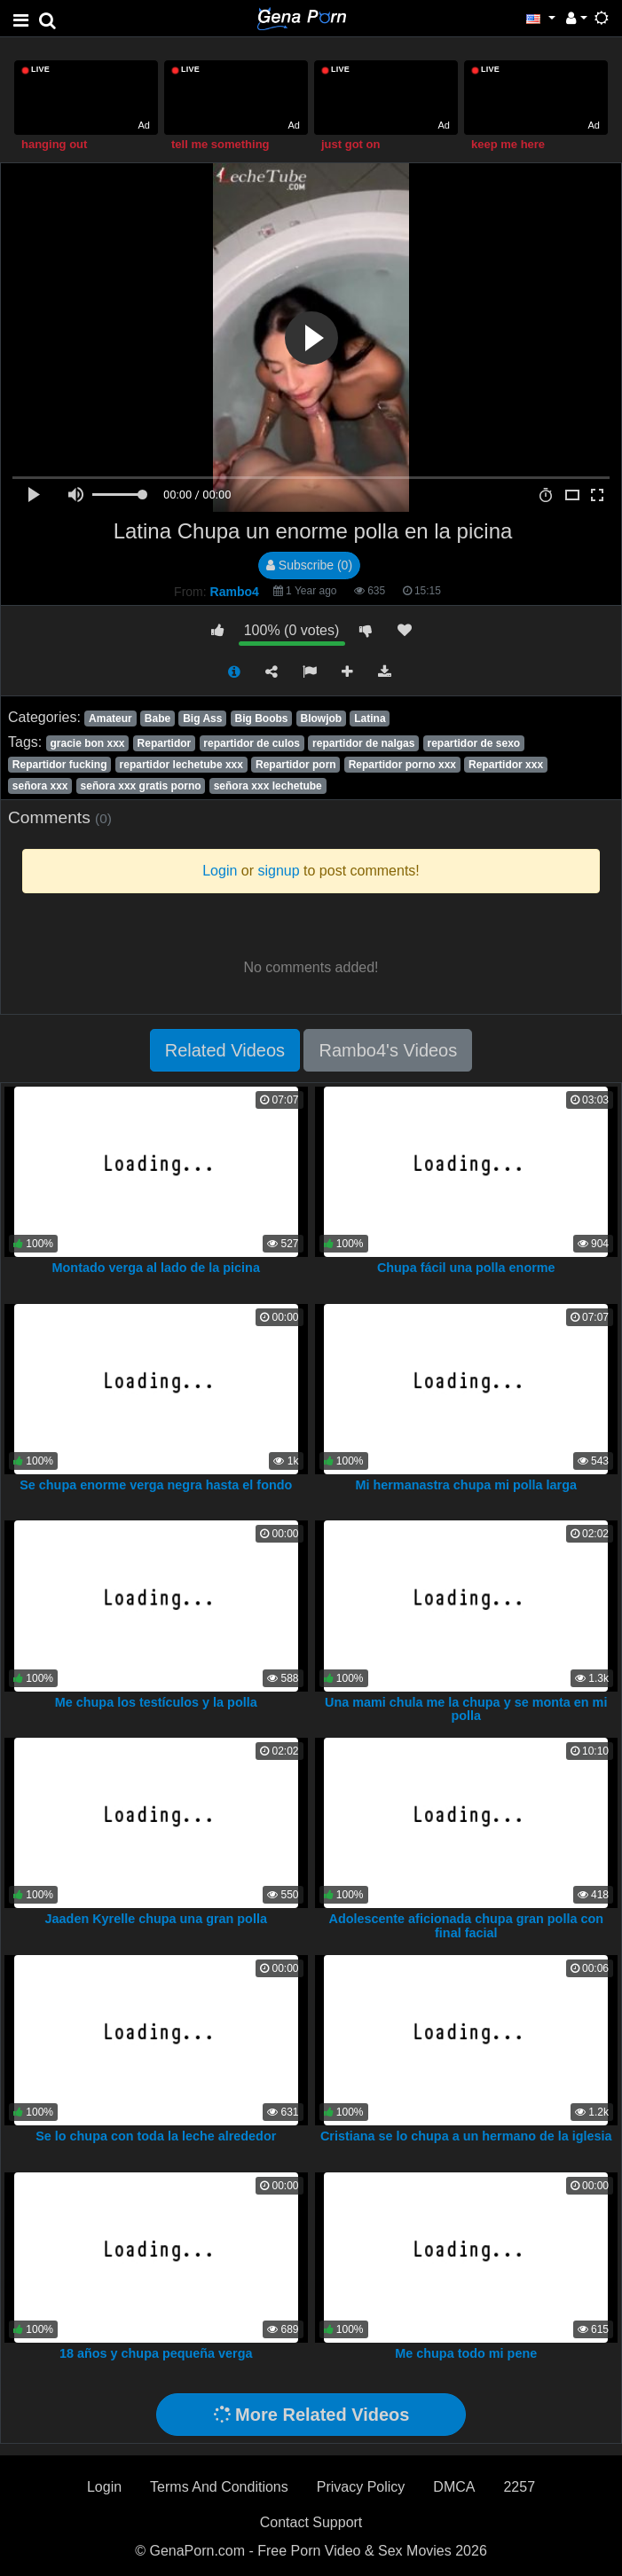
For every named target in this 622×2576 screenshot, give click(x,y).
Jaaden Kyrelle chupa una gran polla (156, 1919)
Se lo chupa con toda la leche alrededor (155, 2136)
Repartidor (165, 743)
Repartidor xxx (505, 764)
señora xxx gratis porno (141, 786)
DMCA (454, 2486)
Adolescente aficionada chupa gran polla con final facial (466, 1926)
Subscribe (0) (309, 565)
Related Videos (225, 1050)
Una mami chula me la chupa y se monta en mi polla (466, 1709)
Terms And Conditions (219, 2486)
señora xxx (40, 786)
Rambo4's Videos (388, 1050)
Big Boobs (260, 718)
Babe (157, 718)
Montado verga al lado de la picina (156, 1268)
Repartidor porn (296, 764)
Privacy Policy (361, 2486)
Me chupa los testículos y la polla (156, 1702)
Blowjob (321, 718)
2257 (519, 2486)
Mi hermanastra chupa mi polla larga (466, 1485)
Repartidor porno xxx (402, 764)
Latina (369, 718)
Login (104, 2486)
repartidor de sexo (473, 743)
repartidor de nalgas (363, 743)
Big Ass (202, 718)
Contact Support (311, 2522)
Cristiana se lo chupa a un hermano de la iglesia (466, 2136)
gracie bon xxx (87, 743)
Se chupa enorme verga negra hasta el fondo (156, 1485)
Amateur (110, 718)
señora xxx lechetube (268, 786)
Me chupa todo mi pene (466, 2353)
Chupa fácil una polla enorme (466, 1268)
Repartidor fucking (59, 764)
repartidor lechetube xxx (181, 764)
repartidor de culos (251, 743)
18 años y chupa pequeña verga (156, 2353)
